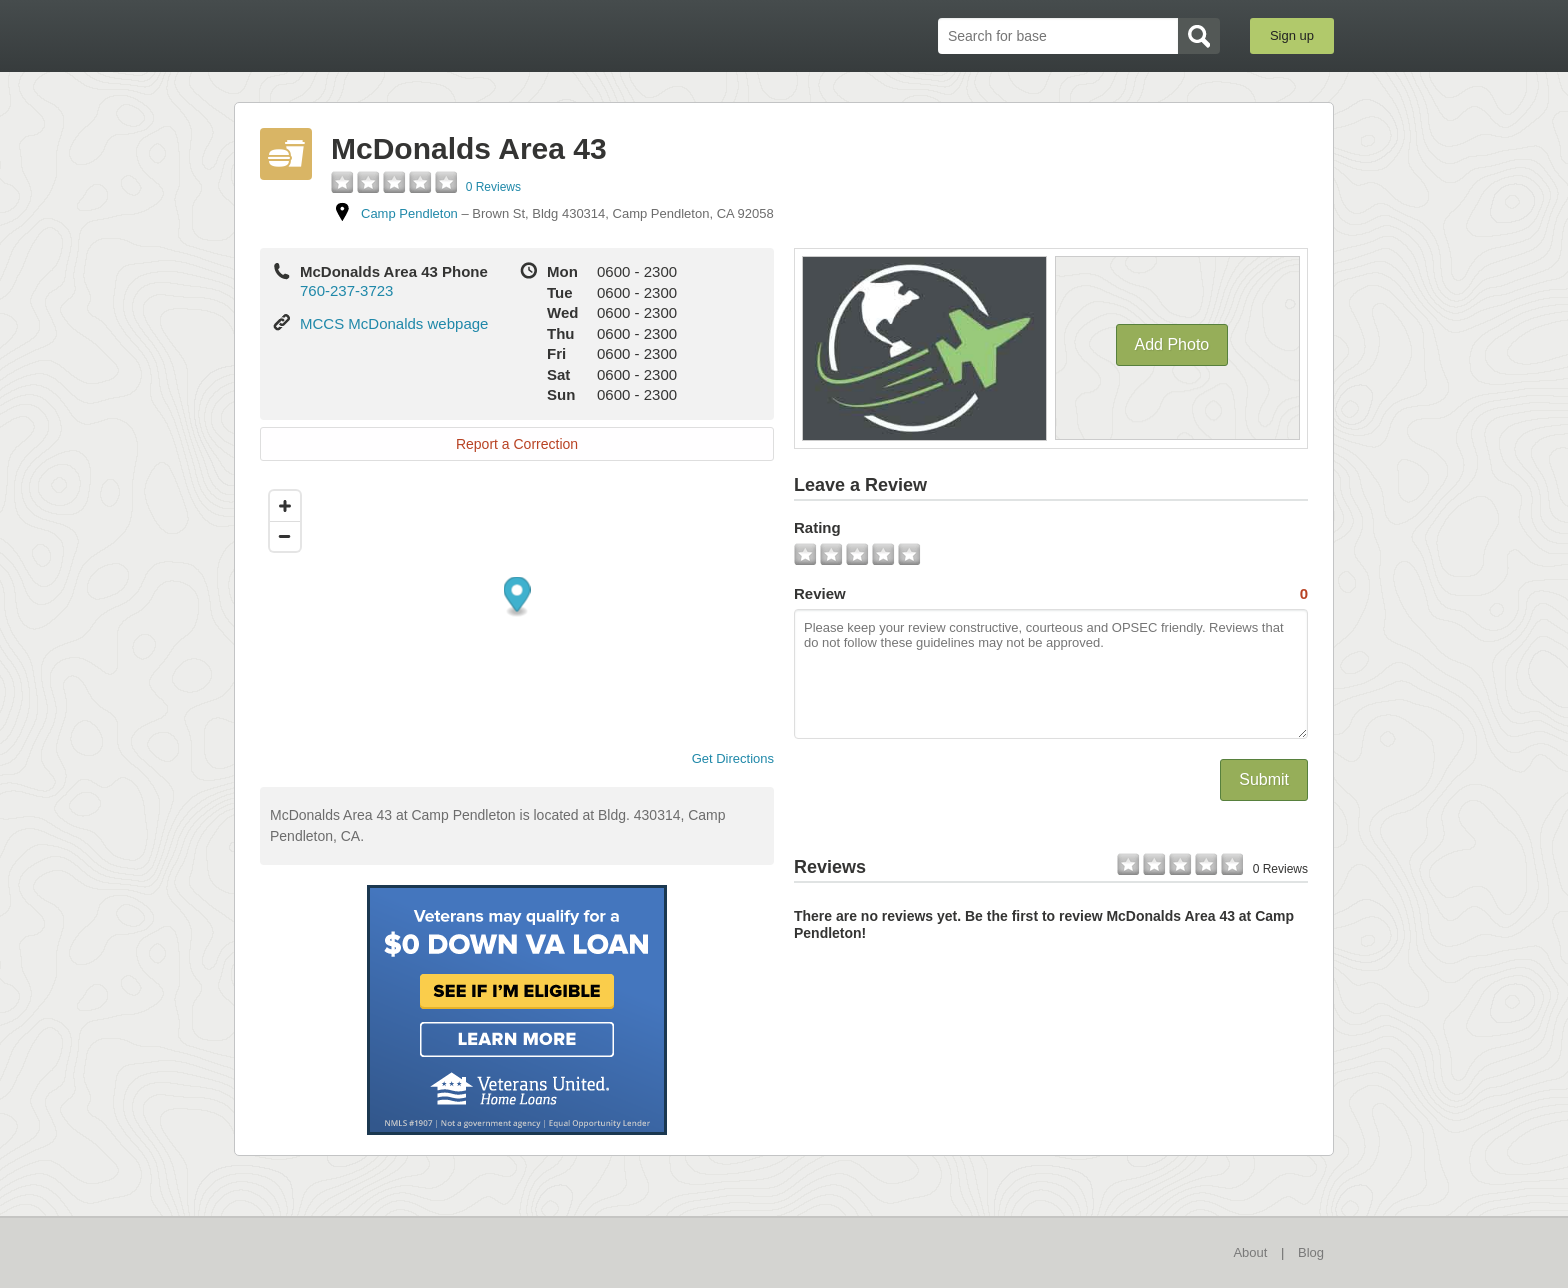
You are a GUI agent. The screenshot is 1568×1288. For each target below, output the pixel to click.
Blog (1311, 1252)
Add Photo (1172, 344)
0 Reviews (493, 187)
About (1250, 1252)
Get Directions (725, 758)
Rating (817, 527)
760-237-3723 (346, 290)
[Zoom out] (285, 536)
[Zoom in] (285, 506)
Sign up (1292, 35)
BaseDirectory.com (380, 35)
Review (1051, 594)
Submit (1264, 779)
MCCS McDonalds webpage (394, 323)
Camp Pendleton (409, 213)
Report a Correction (517, 444)
